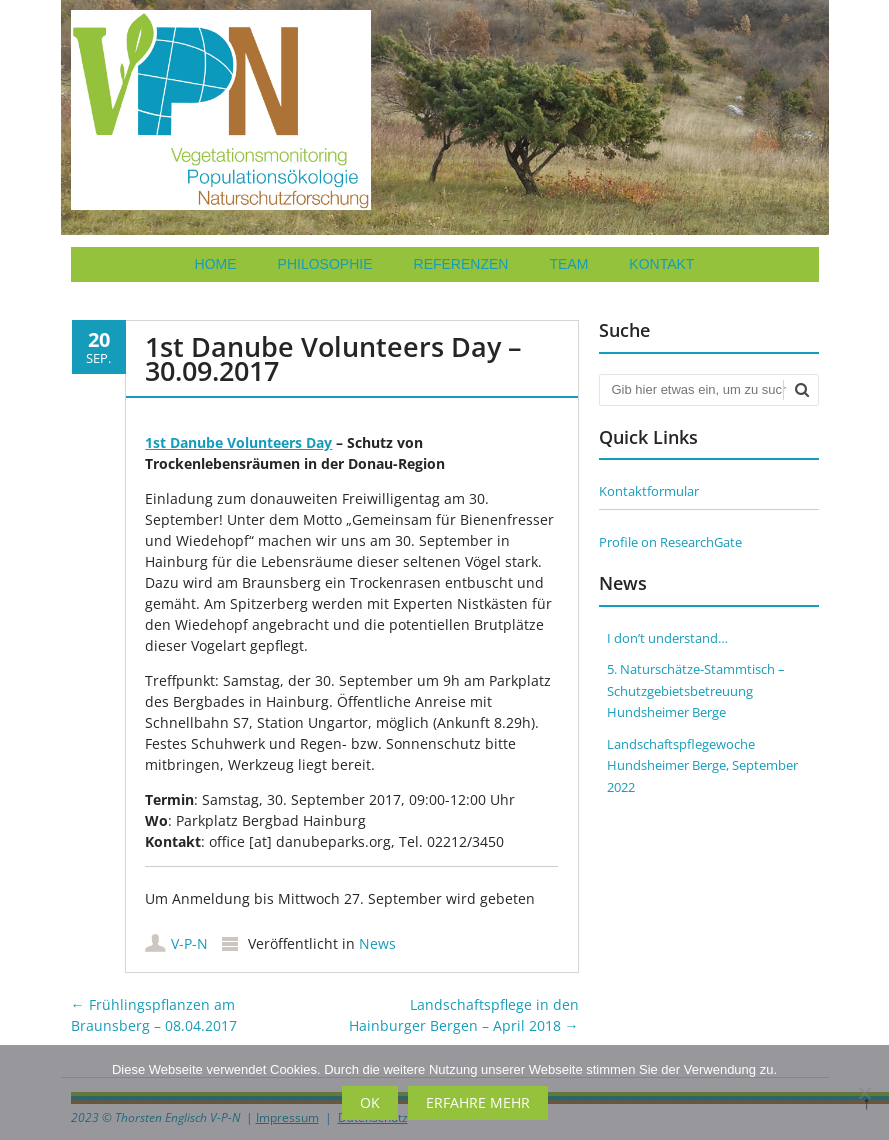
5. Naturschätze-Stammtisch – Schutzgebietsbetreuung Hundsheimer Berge (696, 690)
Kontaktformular (649, 491)
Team (568, 264)
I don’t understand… (667, 638)
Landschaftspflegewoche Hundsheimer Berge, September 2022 (702, 765)
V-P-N (189, 943)
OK (370, 1102)
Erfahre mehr (478, 1102)
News (377, 943)
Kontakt (661, 264)
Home (216, 264)
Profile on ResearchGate (670, 542)
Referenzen (461, 264)
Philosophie (325, 264)
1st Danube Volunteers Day (238, 442)
